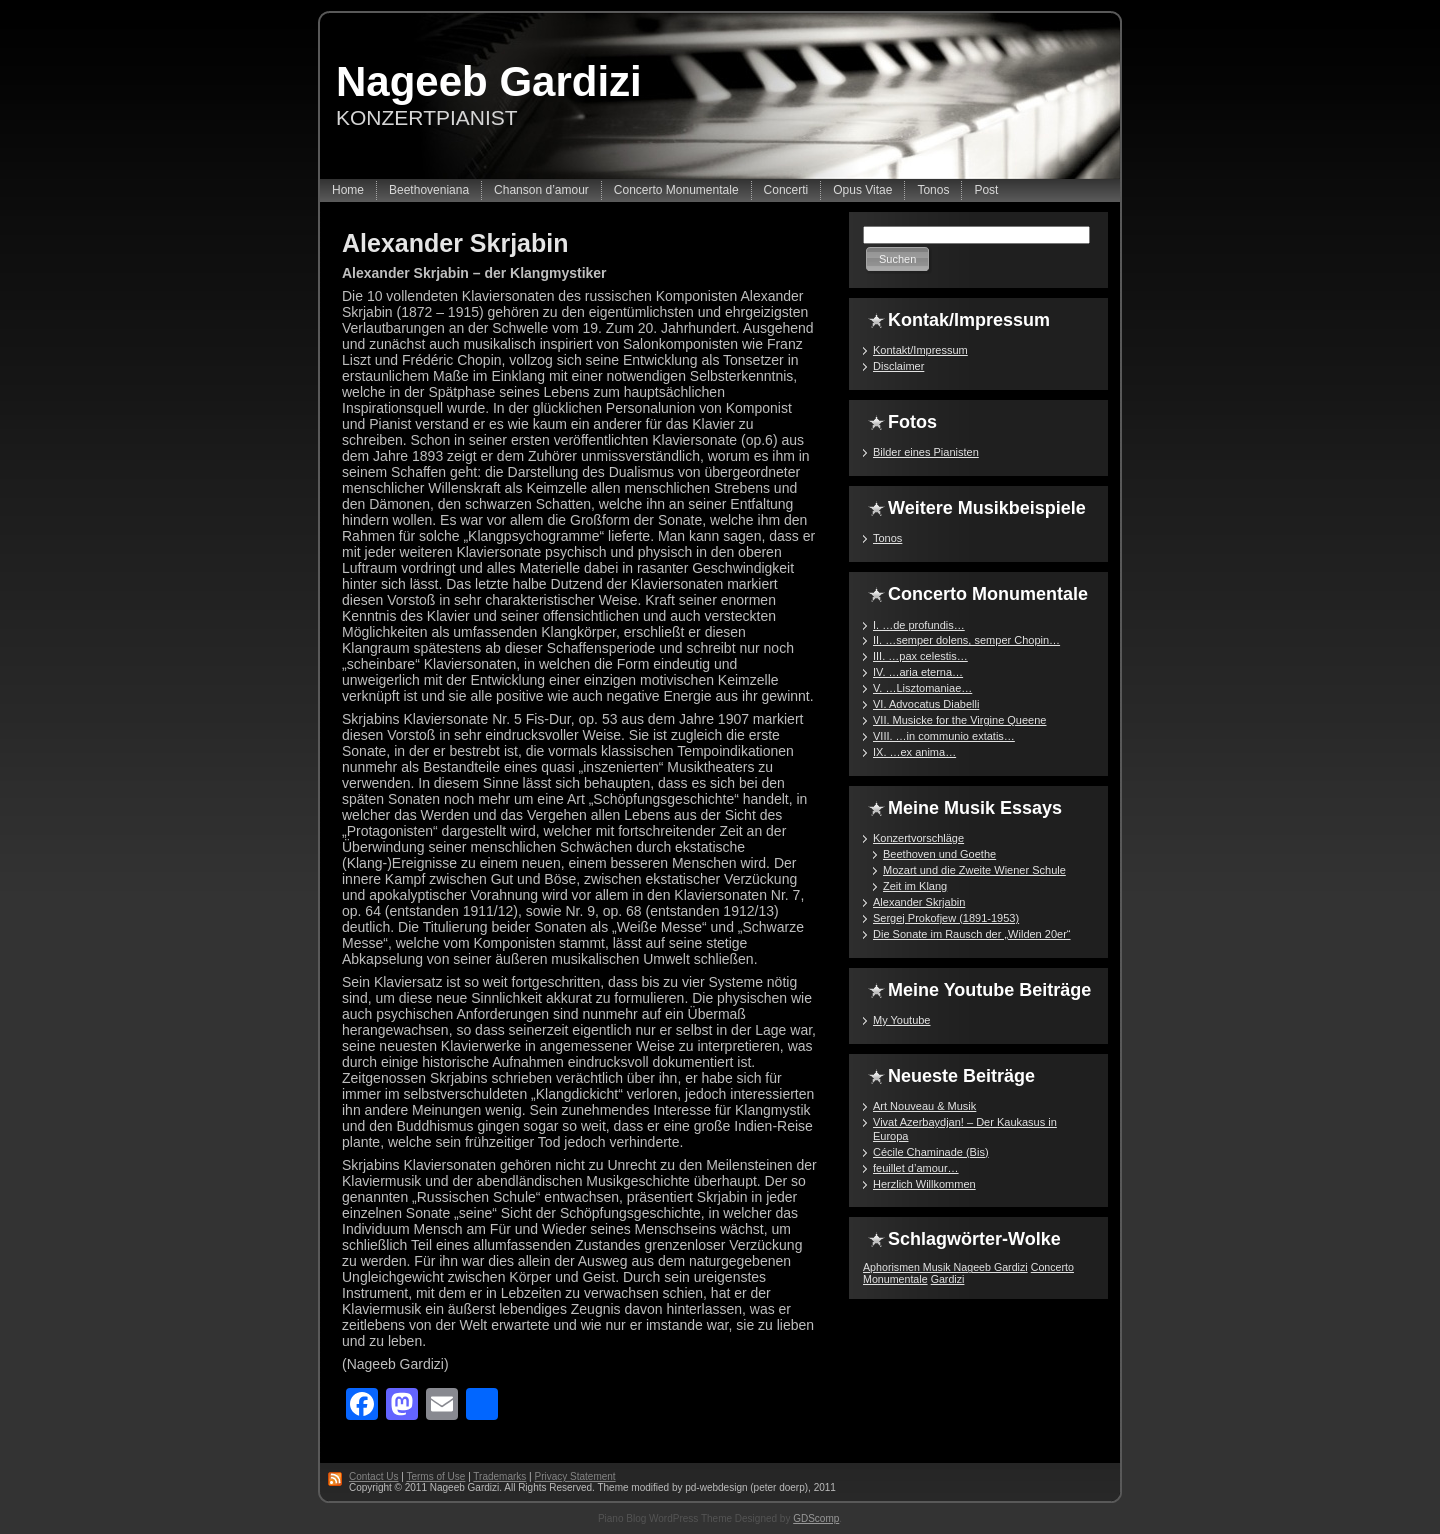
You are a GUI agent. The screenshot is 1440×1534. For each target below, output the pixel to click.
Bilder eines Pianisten (926, 452)
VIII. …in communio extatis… (944, 736)
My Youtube (902, 1020)
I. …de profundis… (919, 625)
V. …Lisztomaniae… (922, 688)
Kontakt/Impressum (920, 350)
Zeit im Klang (915, 886)
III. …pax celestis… (920, 656)
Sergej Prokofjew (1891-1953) (946, 918)
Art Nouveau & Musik (924, 1106)
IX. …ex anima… (914, 752)
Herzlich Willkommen (924, 1184)
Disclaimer (898, 366)
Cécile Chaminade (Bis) (931, 1152)
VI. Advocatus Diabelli (926, 704)
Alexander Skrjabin (455, 243)
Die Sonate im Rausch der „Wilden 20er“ (971, 934)
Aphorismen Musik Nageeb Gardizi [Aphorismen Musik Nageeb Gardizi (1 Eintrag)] (945, 1267)
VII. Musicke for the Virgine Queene (959, 720)
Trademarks (499, 1476)
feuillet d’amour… (916, 1168)
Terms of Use (435, 1476)
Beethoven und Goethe (939, 854)
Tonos (887, 538)
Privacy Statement (574, 1476)
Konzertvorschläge (918, 838)
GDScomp (816, 1518)
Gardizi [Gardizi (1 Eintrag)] (948, 1279)
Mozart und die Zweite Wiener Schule (974, 870)
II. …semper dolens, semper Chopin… (966, 640)
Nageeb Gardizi (489, 81)
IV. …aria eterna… (918, 672)
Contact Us (373, 1476)
